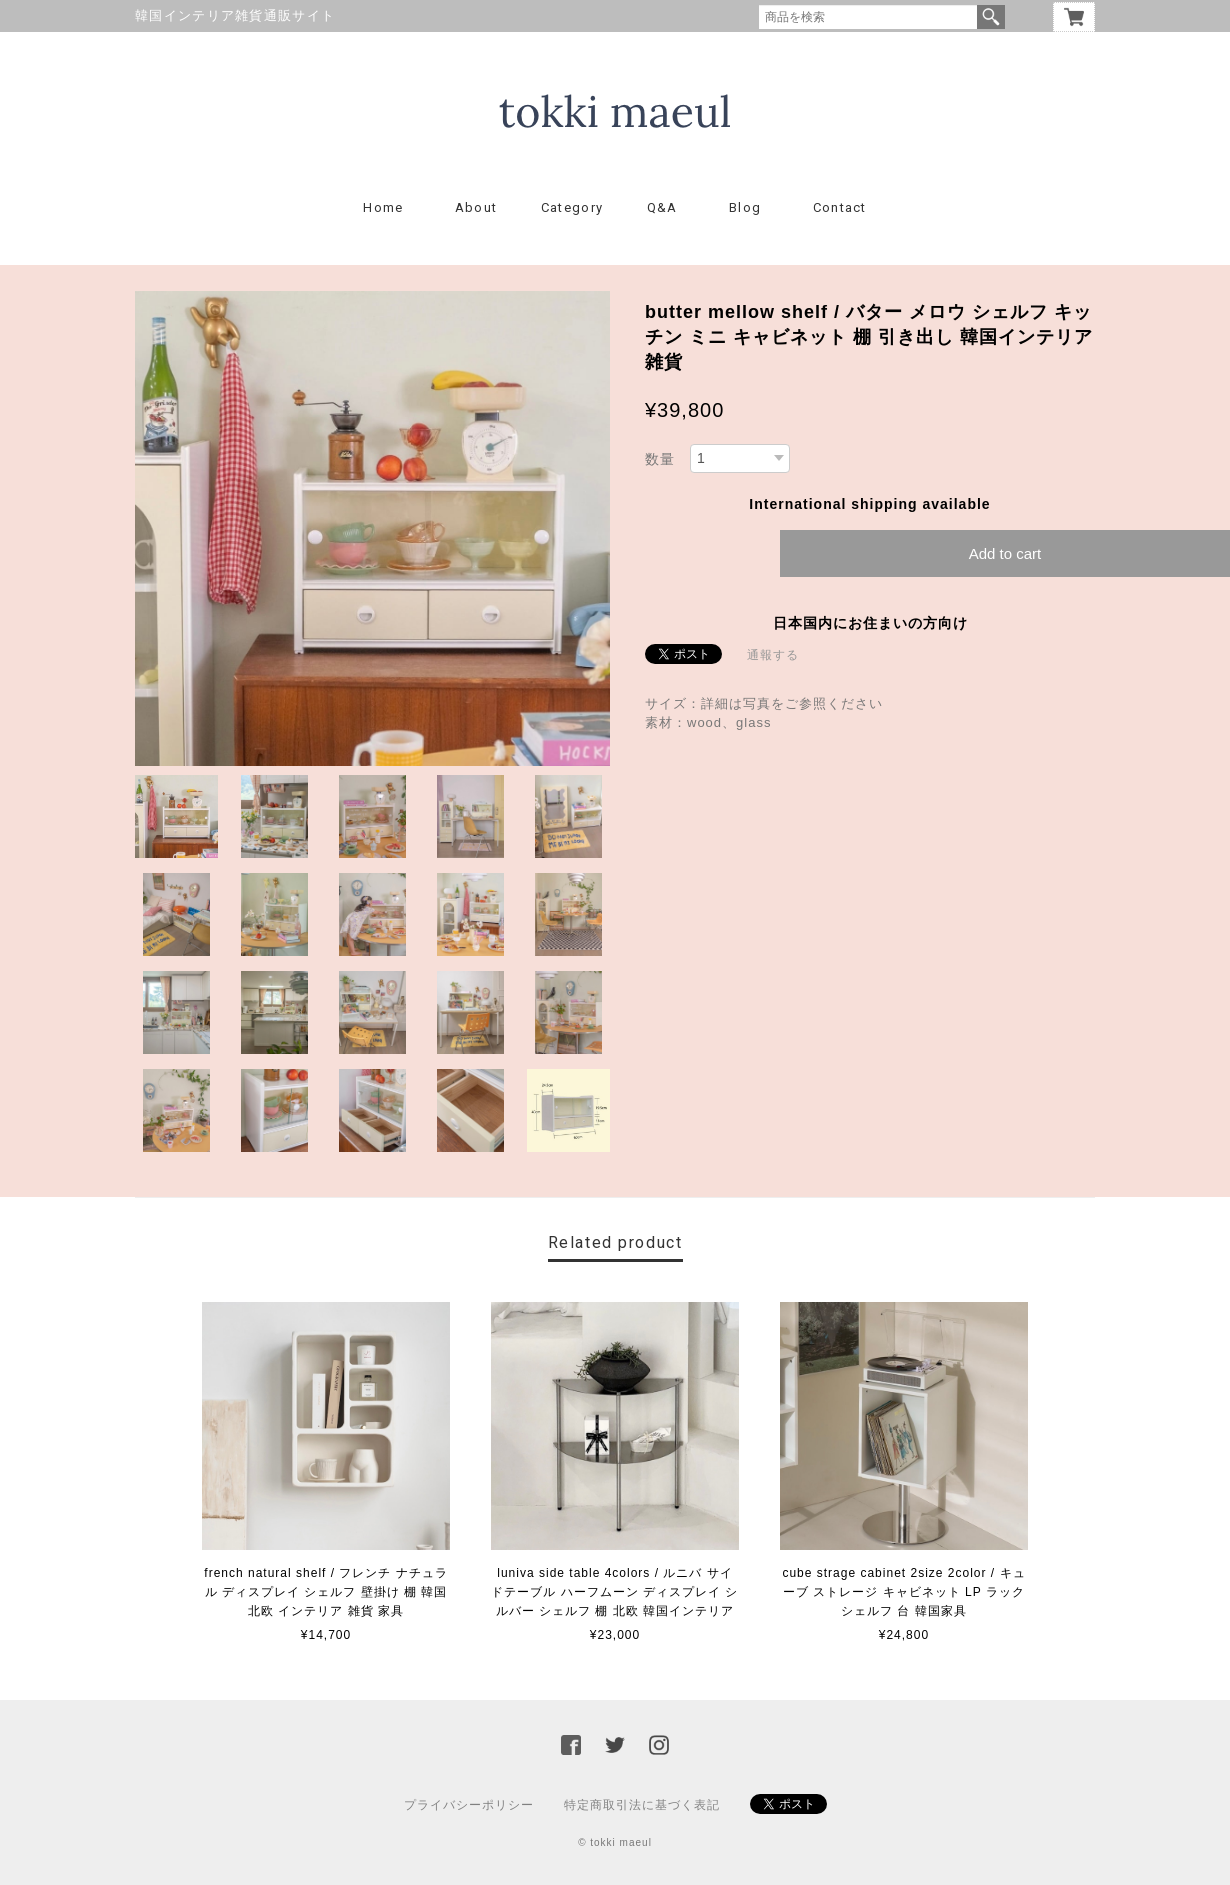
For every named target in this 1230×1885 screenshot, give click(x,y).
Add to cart (1005, 553)
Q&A (662, 207)
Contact (840, 207)
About (476, 207)
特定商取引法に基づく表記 (642, 1805)
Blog (745, 207)
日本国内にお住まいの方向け (870, 623)
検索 (991, 17)
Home (383, 207)
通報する (773, 655)
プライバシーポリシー (469, 1805)
